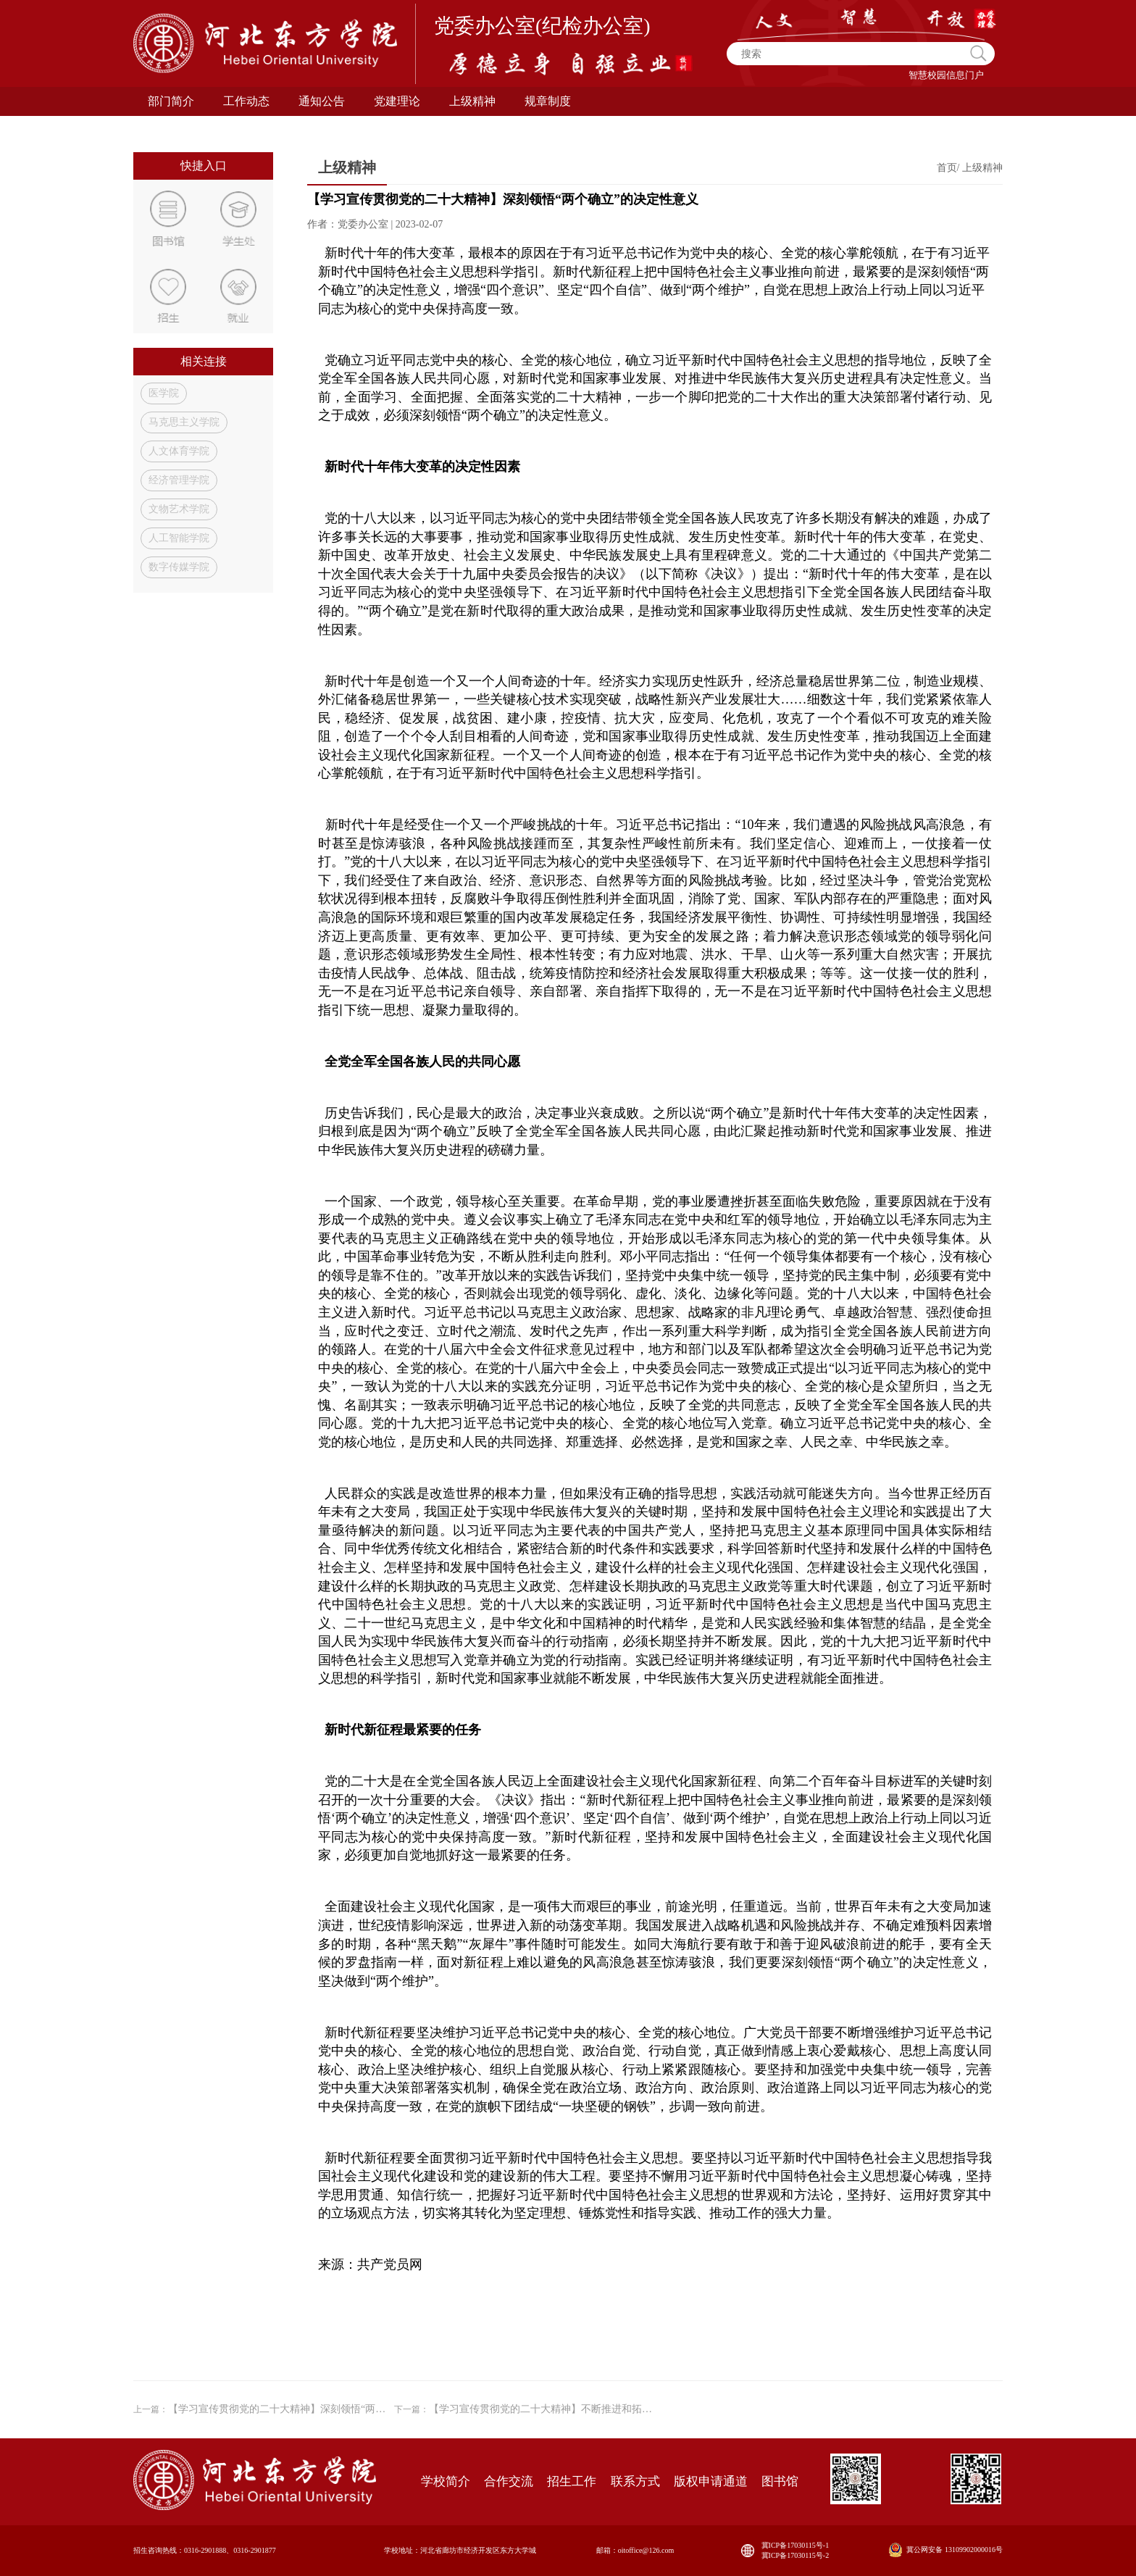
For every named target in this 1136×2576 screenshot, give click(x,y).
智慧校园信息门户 (946, 75)
